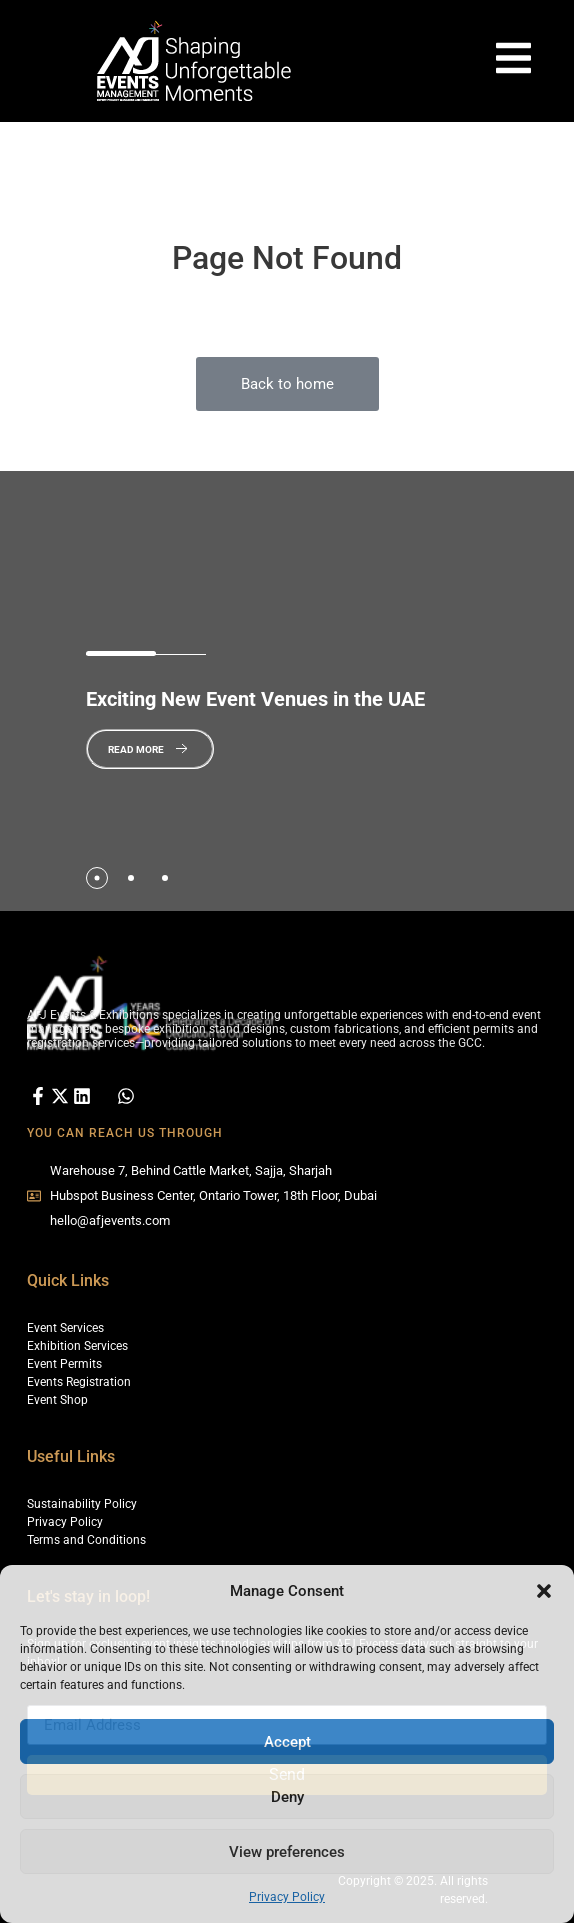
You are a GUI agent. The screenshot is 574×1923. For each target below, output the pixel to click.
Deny (287, 1797)
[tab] (97, 878)
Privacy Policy (287, 1897)
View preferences (287, 1852)
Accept (287, 1742)
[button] (544, 1591)
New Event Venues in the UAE (255, 699)
